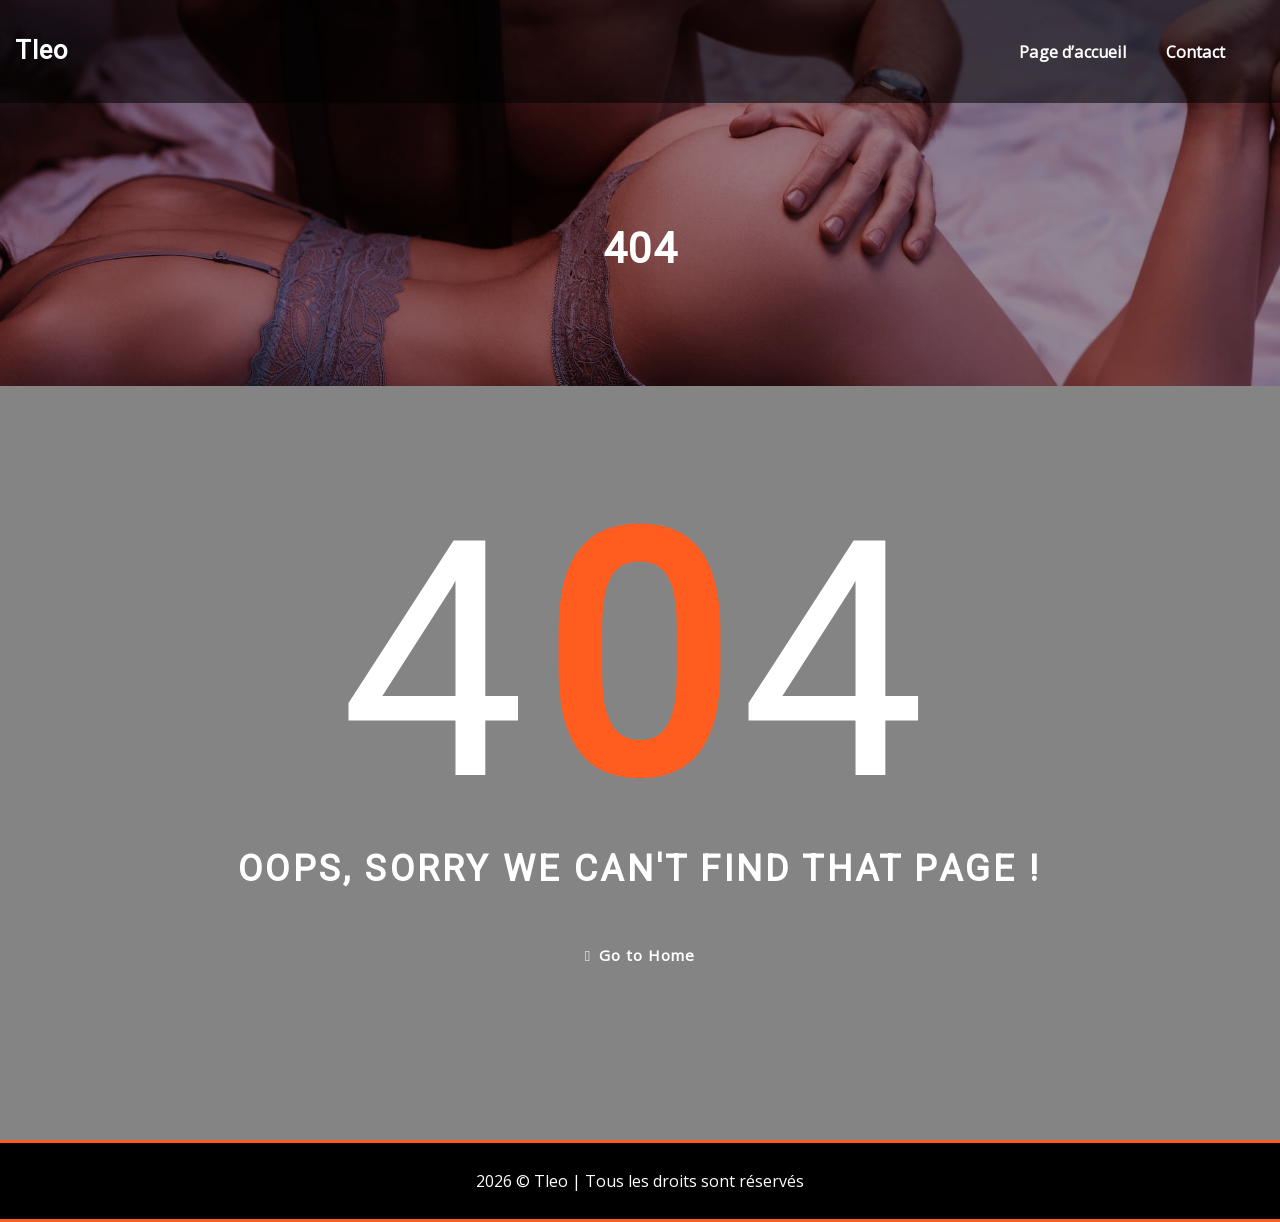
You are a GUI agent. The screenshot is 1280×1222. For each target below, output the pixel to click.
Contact (1195, 52)
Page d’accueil (1072, 52)
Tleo (41, 50)
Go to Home (640, 955)
